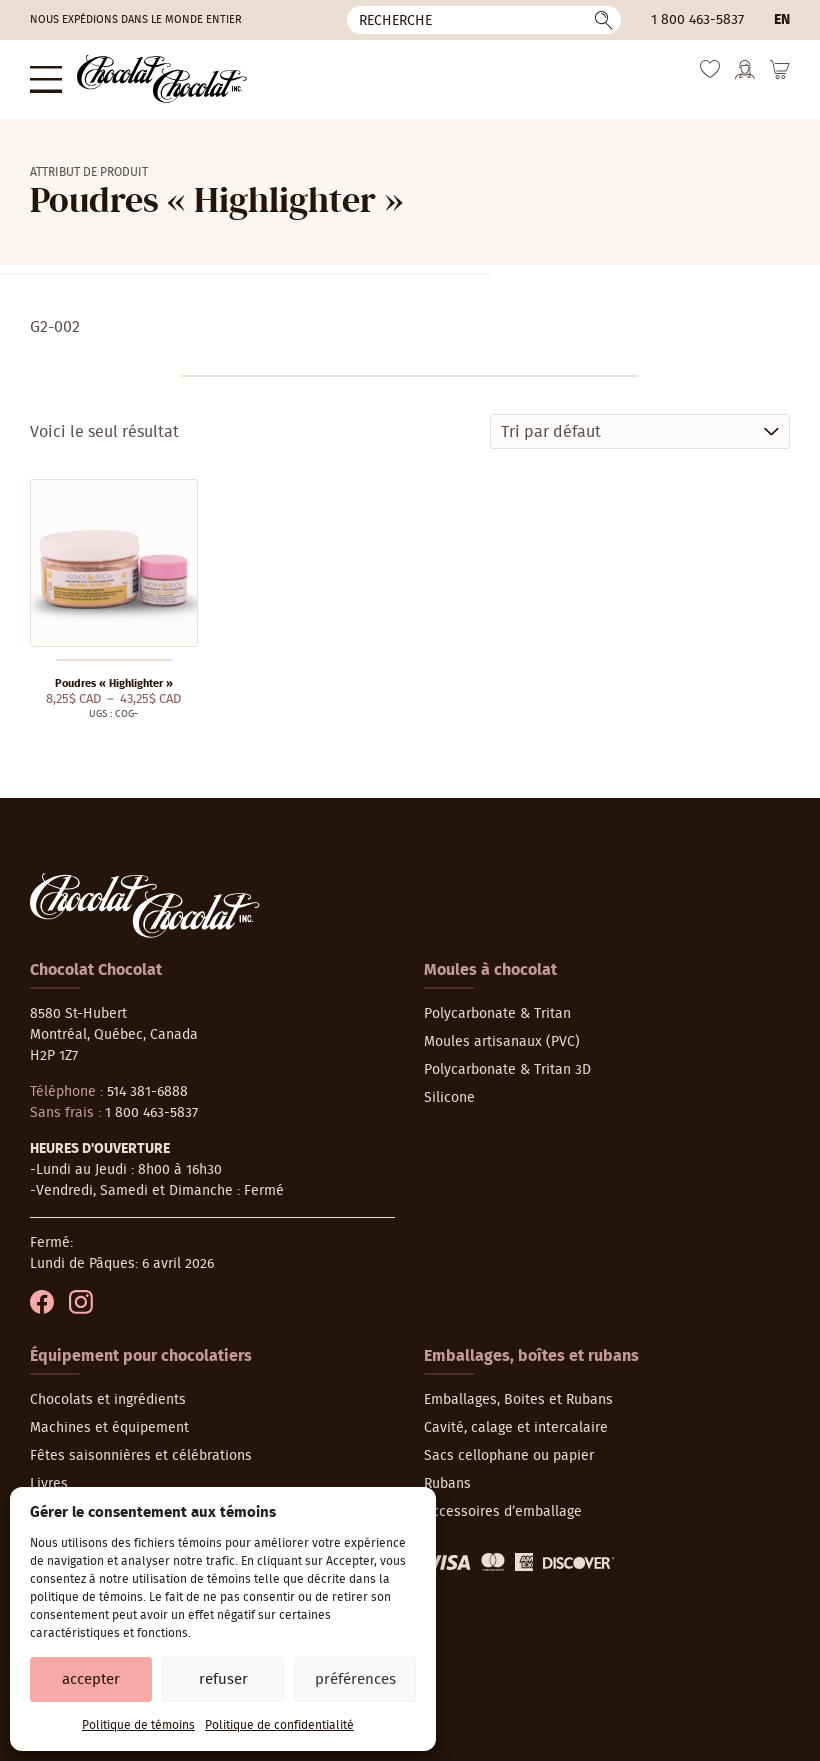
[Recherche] (484, 20)
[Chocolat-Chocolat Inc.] (162, 79)
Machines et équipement (109, 1428)
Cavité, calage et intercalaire (516, 1428)
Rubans (447, 1484)
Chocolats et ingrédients (108, 1400)
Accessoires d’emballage (503, 1512)
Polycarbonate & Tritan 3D (507, 1070)
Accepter (91, 1679)
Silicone (449, 1098)
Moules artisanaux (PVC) (502, 1042)
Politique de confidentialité (279, 1725)
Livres (49, 1484)
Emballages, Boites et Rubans (518, 1400)
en (782, 20)
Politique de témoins (138, 1725)
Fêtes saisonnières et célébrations (141, 1456)
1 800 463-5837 (697, 20)
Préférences (355, 1679)
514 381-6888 (147, 1092)
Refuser (223, 1679)
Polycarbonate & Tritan (497, 1014)
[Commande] (640, 431)
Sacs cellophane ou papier (509, 1456)
